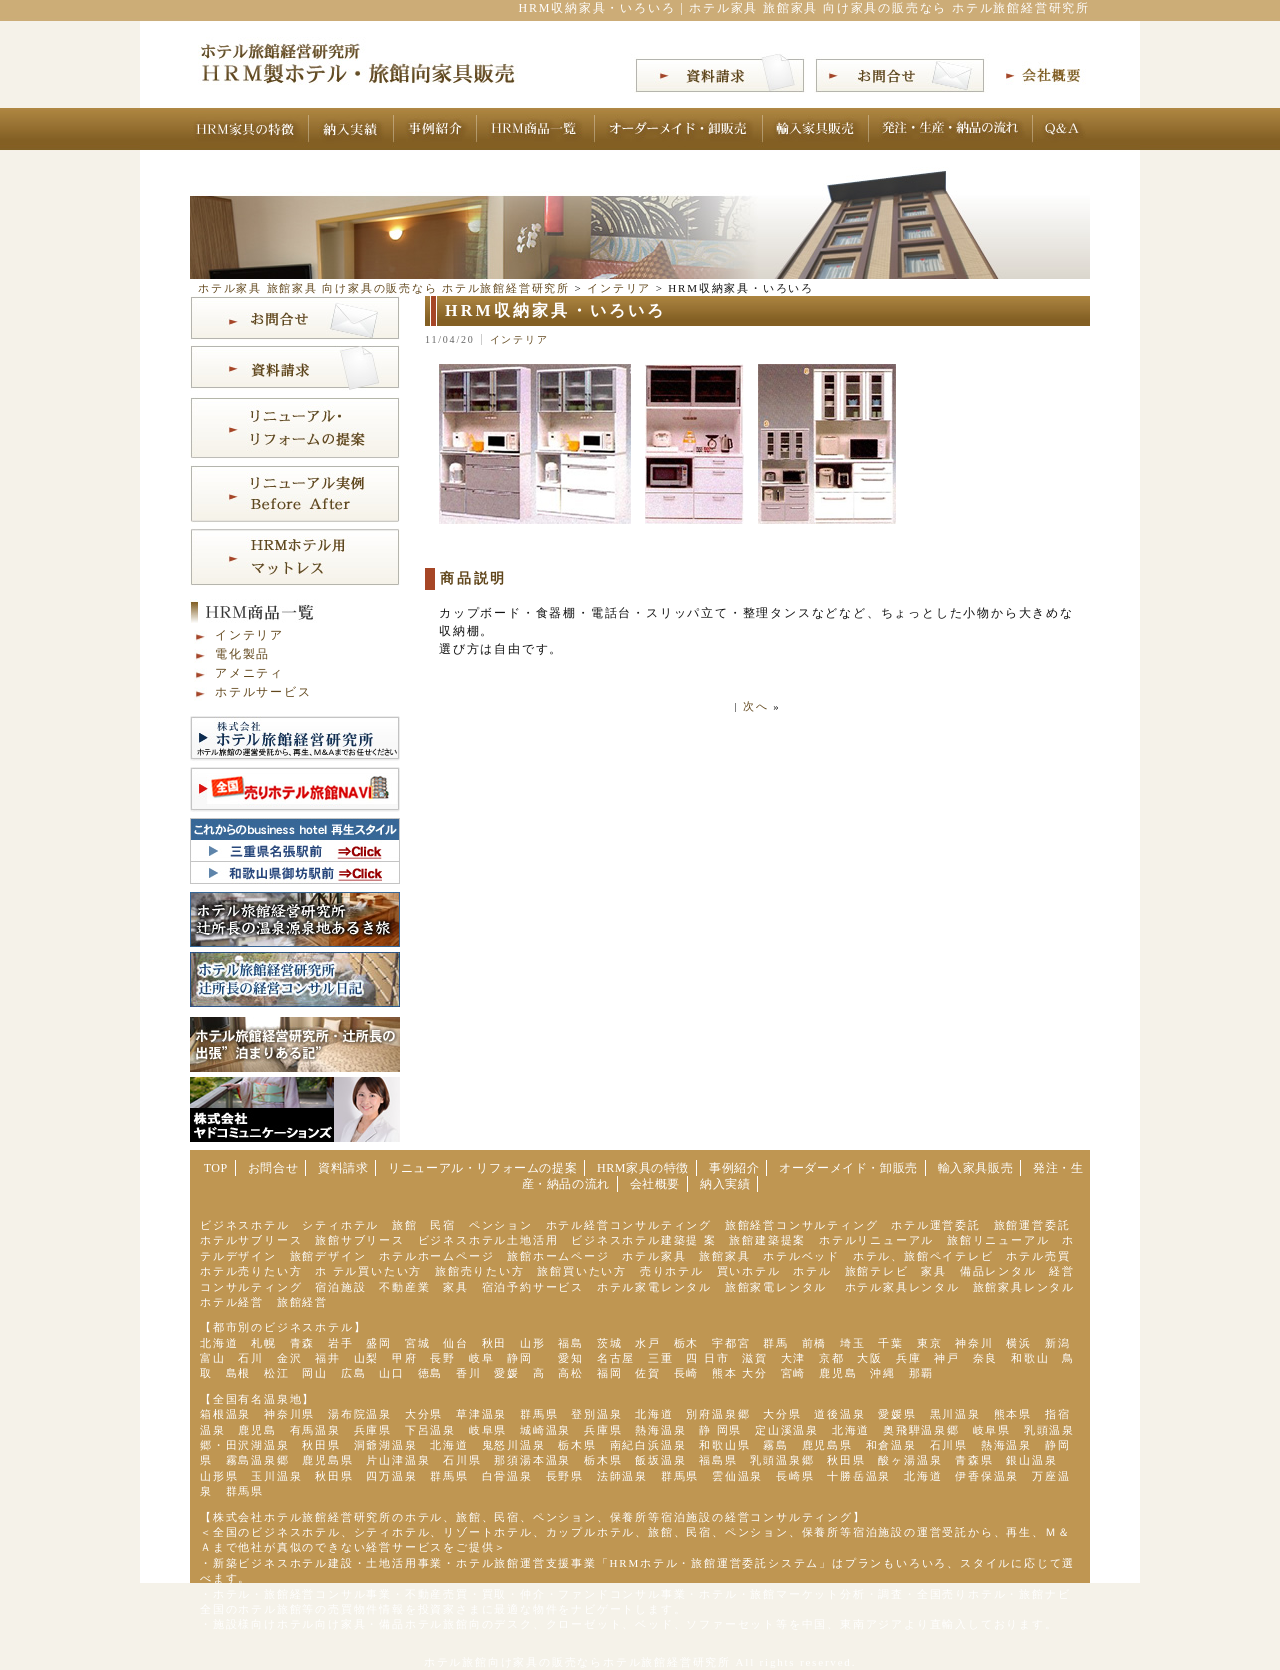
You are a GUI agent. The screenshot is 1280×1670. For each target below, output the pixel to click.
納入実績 (725, 1184)
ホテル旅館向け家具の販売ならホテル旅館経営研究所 (577, 1662)
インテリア (519, 339)
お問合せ (273, 1168)
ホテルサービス (263, 692)
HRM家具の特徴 (643, 1168)
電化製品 (242, 654)
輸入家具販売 (976, 1168)
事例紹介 (734, 1168)
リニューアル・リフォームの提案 (482, 1168)
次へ (756, 706)
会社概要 (655, 1184)
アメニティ (249, 673)
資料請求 (343, 1168)
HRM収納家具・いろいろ (556, 310)
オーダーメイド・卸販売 (848, 1168)
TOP (216, 1168)
